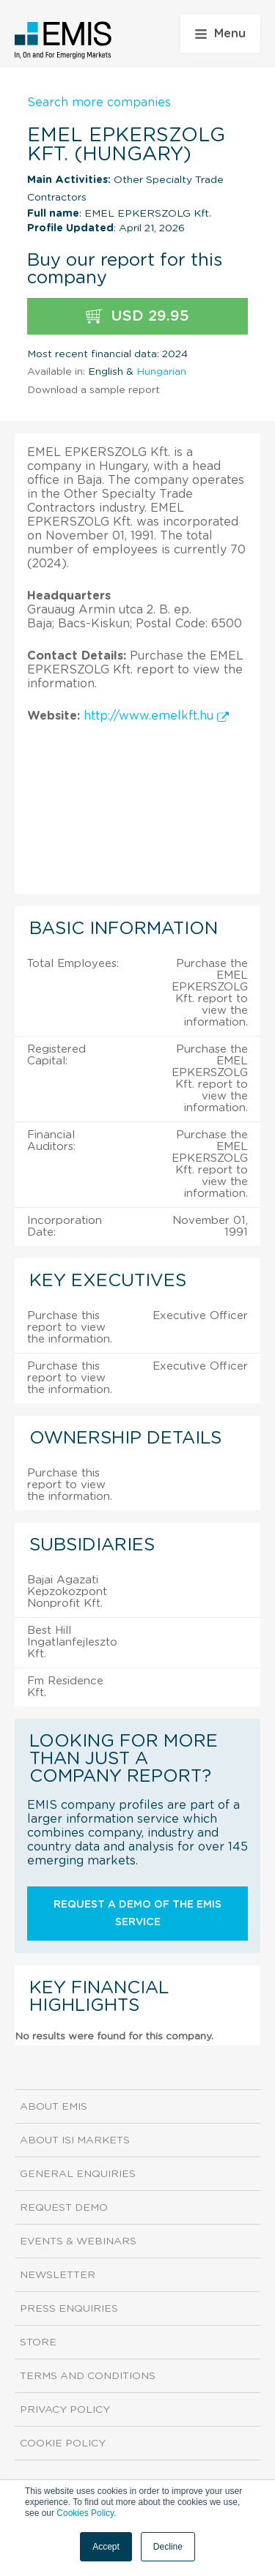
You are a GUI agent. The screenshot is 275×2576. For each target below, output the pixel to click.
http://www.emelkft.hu (156, 716)
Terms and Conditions (87, 2376)
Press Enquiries (69, 2309)
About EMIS (53, 2107)
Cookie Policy (63, 2443)
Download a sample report (93, 390)
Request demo (64, 2208)
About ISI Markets (75, 2140)
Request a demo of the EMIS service (137, 1913)
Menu (220, 34)
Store (38, 2342)
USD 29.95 (137, 316)
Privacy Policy (65, 2410)
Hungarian (161, 372)
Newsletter (57, 2275)
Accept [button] (106, 2547)
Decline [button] (168, 2547)
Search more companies (99, 102)
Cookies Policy (85, 2513)
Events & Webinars (78, 2241)
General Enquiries (78, 2174)
